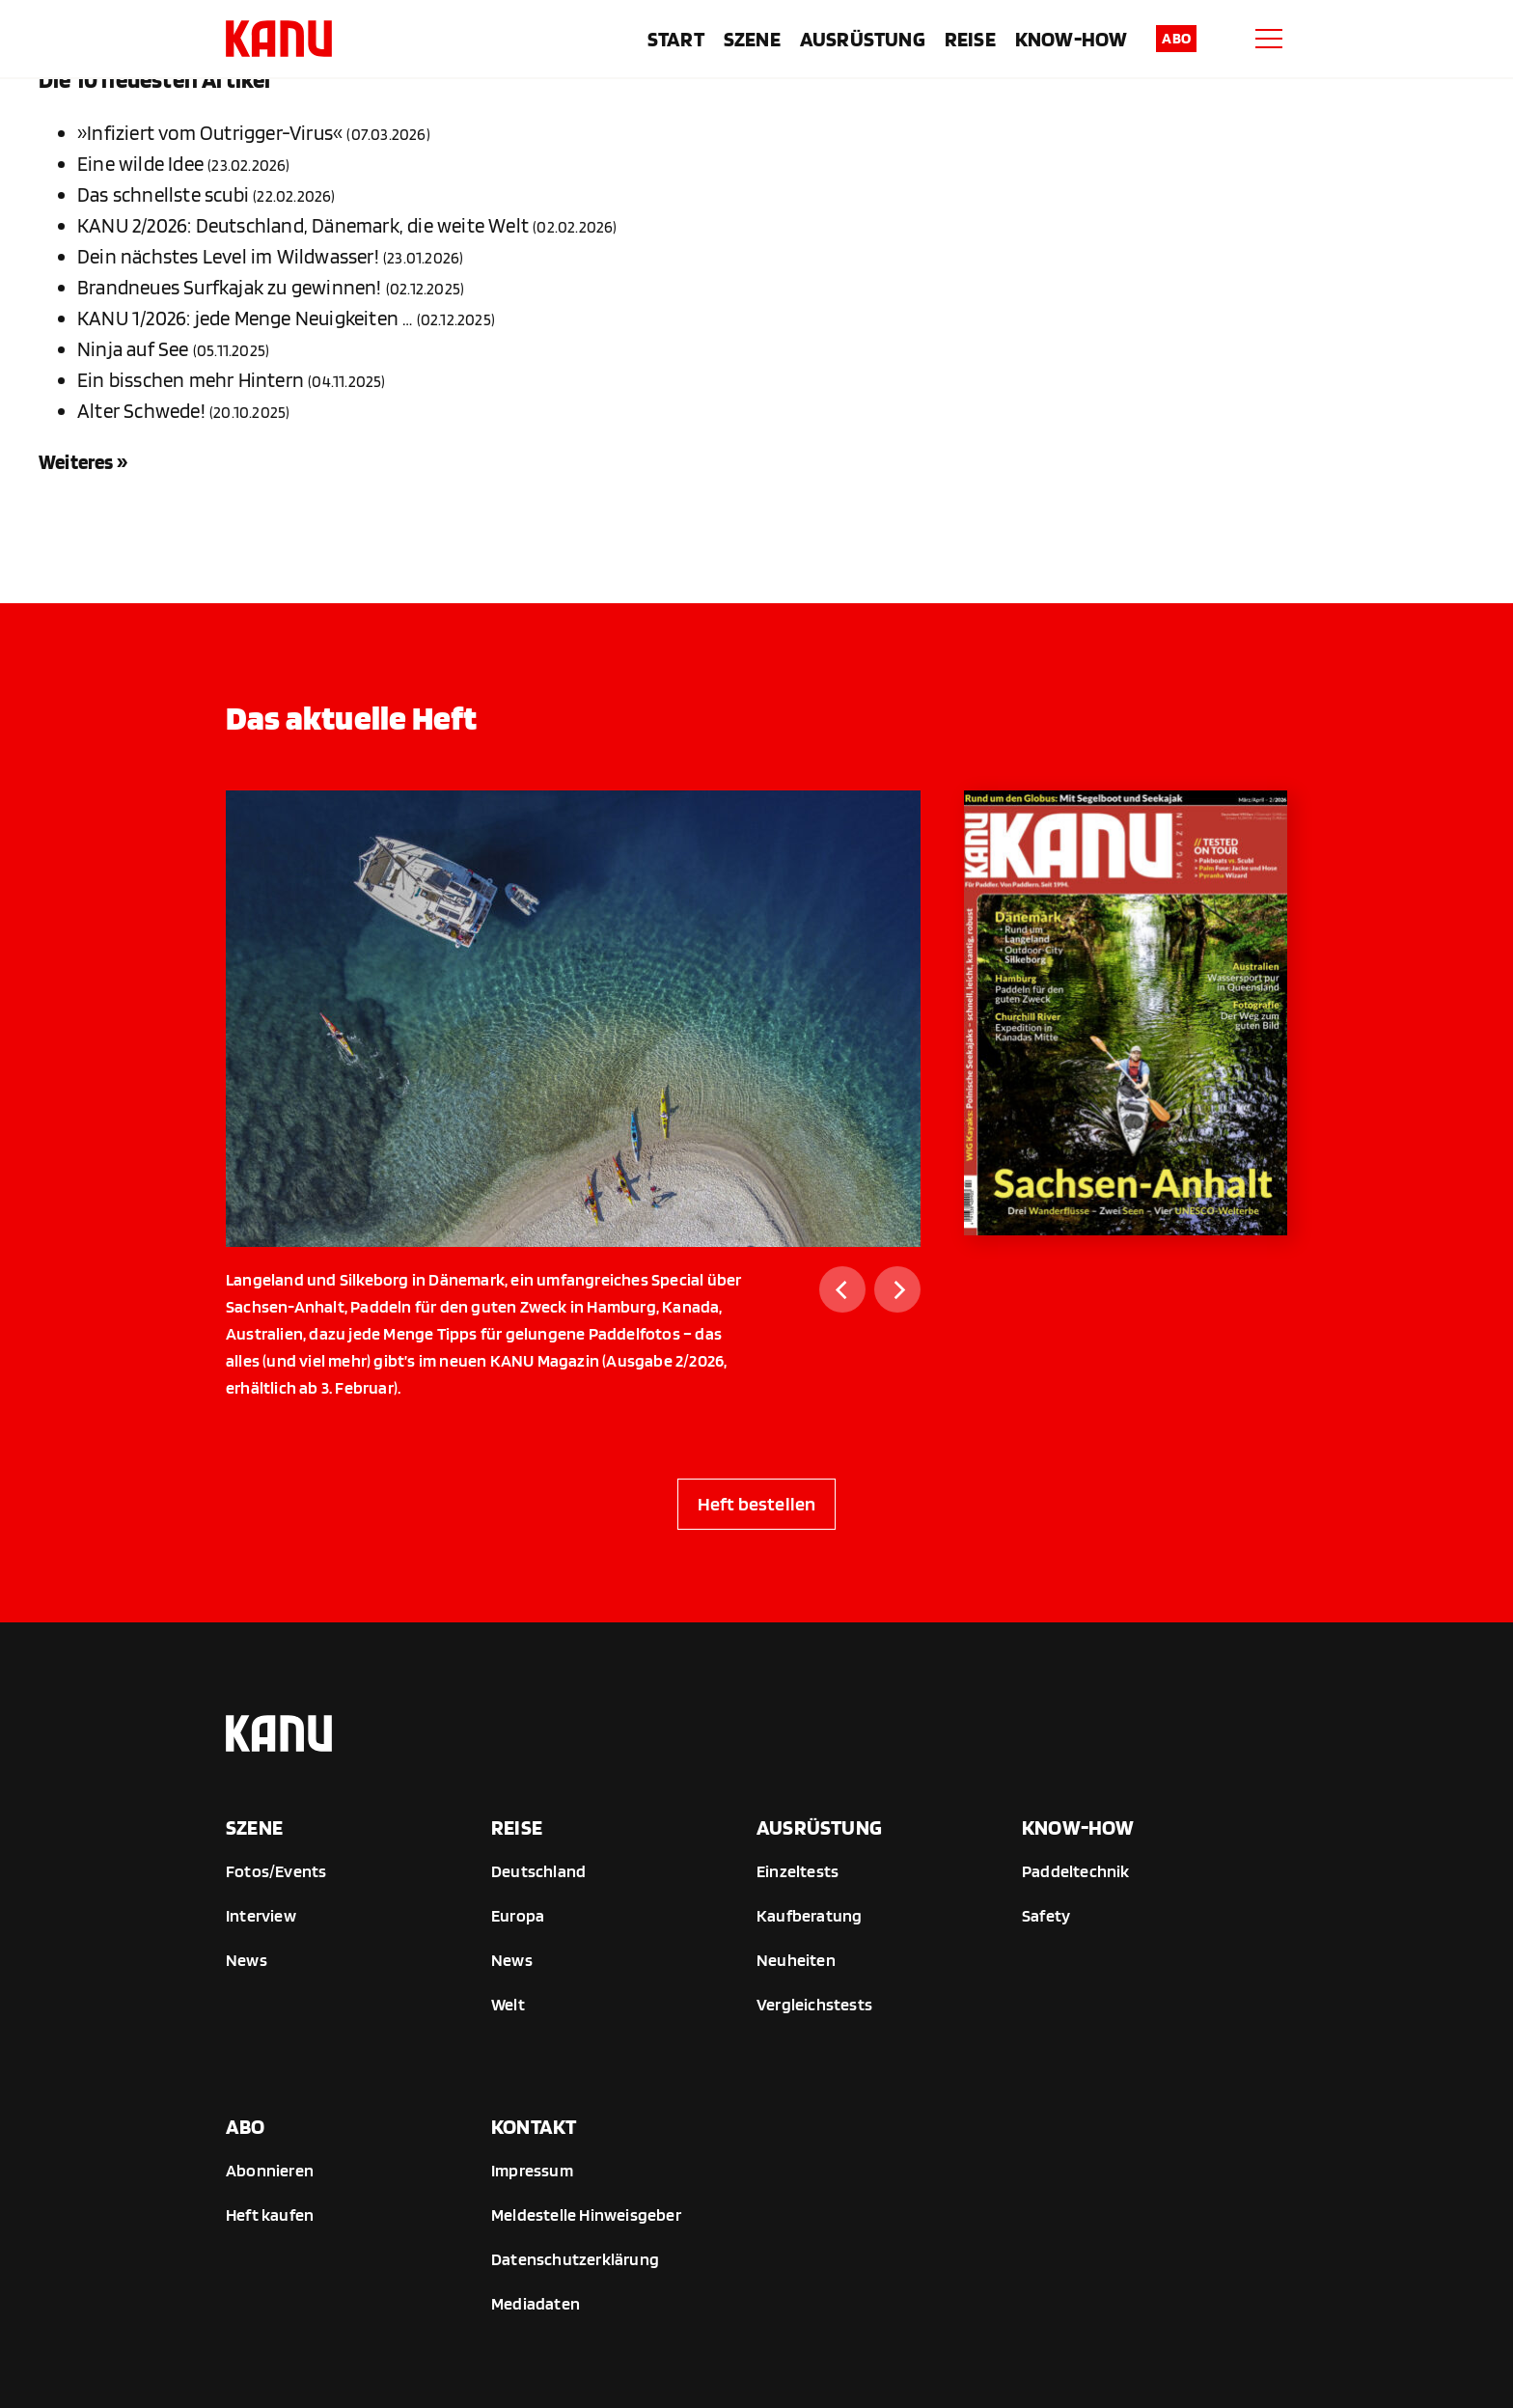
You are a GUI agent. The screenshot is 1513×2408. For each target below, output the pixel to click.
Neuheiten (796, 1960)
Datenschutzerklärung (575, 2259)
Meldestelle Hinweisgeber (586, 2214)
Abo (1176, 38)
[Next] (897, 1289)
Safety (1046, 1915)
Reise (970, 38)
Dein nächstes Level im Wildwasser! (228, 256)
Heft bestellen (757, 1503)
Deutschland (538, 1871)
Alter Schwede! (141, 411)
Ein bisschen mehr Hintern (190, 380)
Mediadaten (535, 2303)
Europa (517, 1915)
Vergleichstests (814, 2004)
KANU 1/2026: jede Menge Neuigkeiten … (244, 318)
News (246, 1960)
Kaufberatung (809, 1915)
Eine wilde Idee (140, 164)
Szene (752, 38)
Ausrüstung (862, 38)
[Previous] (842, 1289)
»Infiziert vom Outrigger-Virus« (210, 133)
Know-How (1071, 38)
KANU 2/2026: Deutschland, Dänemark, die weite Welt (303, 225)
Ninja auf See (133, 349)
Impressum (532, 2170)
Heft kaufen (270, 2214)
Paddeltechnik (1076, 1871)
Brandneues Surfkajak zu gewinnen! (229, 287)
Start (675, 38)
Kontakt (533, 2126)
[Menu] (1269, 38)
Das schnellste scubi (163, 194)
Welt (508, 2004)
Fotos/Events (276, 1871)
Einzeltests (797, 1871)
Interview (261, 1915)
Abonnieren (270, 2170)
